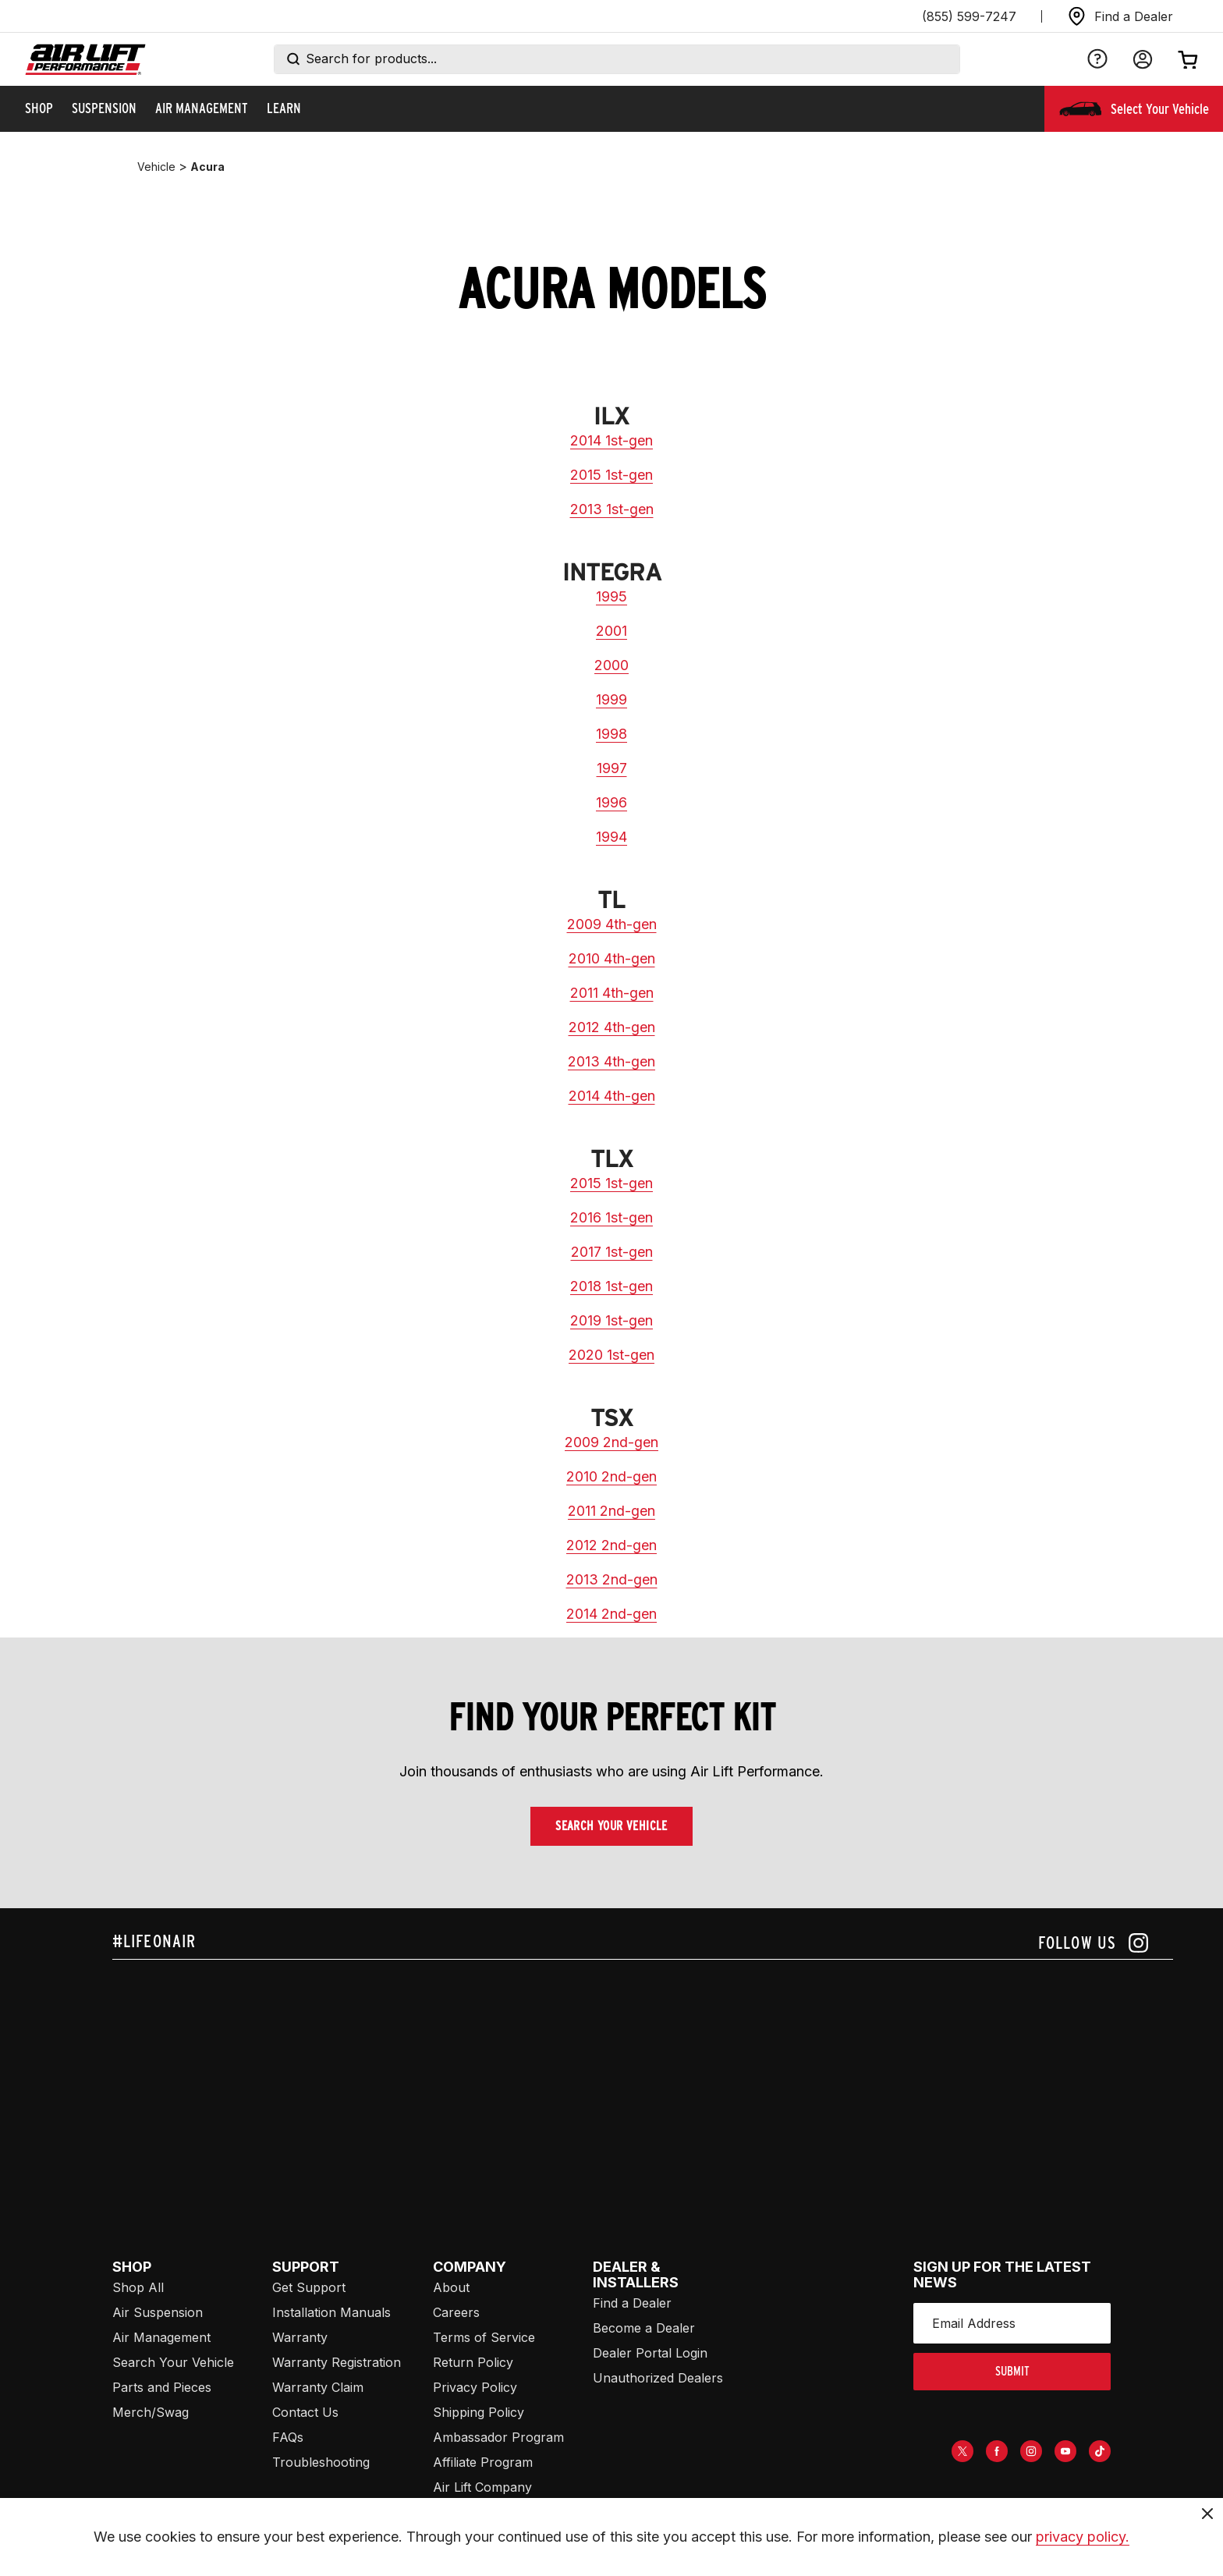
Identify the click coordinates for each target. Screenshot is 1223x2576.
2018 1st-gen (611, 1286)
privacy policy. (1082, 2536)
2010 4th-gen (612, 958)
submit (1012, 2371)
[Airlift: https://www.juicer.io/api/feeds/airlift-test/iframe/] (642, 2078)
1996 (611, 802)
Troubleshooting (321, 2462)
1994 (611, 837)
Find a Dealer (632, 2303)
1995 (611, 596)
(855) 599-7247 (969, 16)
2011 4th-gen (612, 993)
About (451, 2287)
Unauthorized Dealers (658, 2378)
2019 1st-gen (611, 1320)
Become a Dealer (644, 2328)
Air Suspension (157, 2312)
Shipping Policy (478, 2412)
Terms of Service (484, 2337)
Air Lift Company (482, 2487)
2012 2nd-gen (611, 1545)
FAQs (287, 2437)
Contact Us (305, 2412)
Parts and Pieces (161, 2387)
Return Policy (473, 2362)
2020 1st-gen (611, 1355)
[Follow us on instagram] (1093, 1943)
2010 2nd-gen (611, 1476)
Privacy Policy (475, 2387)
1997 (612, 768)
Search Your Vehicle (611, 1825)
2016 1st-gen (611, 1217)
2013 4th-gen (611, 1061)
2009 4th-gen (612, 924)
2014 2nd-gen (611, 1614)
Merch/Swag (150, 2412)
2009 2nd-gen (611, 1442)
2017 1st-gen (612, 1252)
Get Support (309, 2287)
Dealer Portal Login (650, 2353)
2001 (611, 631)
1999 (611, 699)
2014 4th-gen (612, 1096)
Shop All (138, 2287)
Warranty (300, 2337)
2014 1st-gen (611, 440)
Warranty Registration (336, 2362)
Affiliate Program (483, 2462)
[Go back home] (85, 60)
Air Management (161, 2337)
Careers (456, 2312)
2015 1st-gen (611, 475)
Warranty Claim (317, 2387)
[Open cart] (1188, 59)
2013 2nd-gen (612, 1579)
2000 (611, 665)
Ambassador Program (498, 2437)
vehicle (156, 166)
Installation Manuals (331, 2312)
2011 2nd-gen (611, 1511)
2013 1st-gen (612, 509)
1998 (611, 734)
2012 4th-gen (612, 1027)
